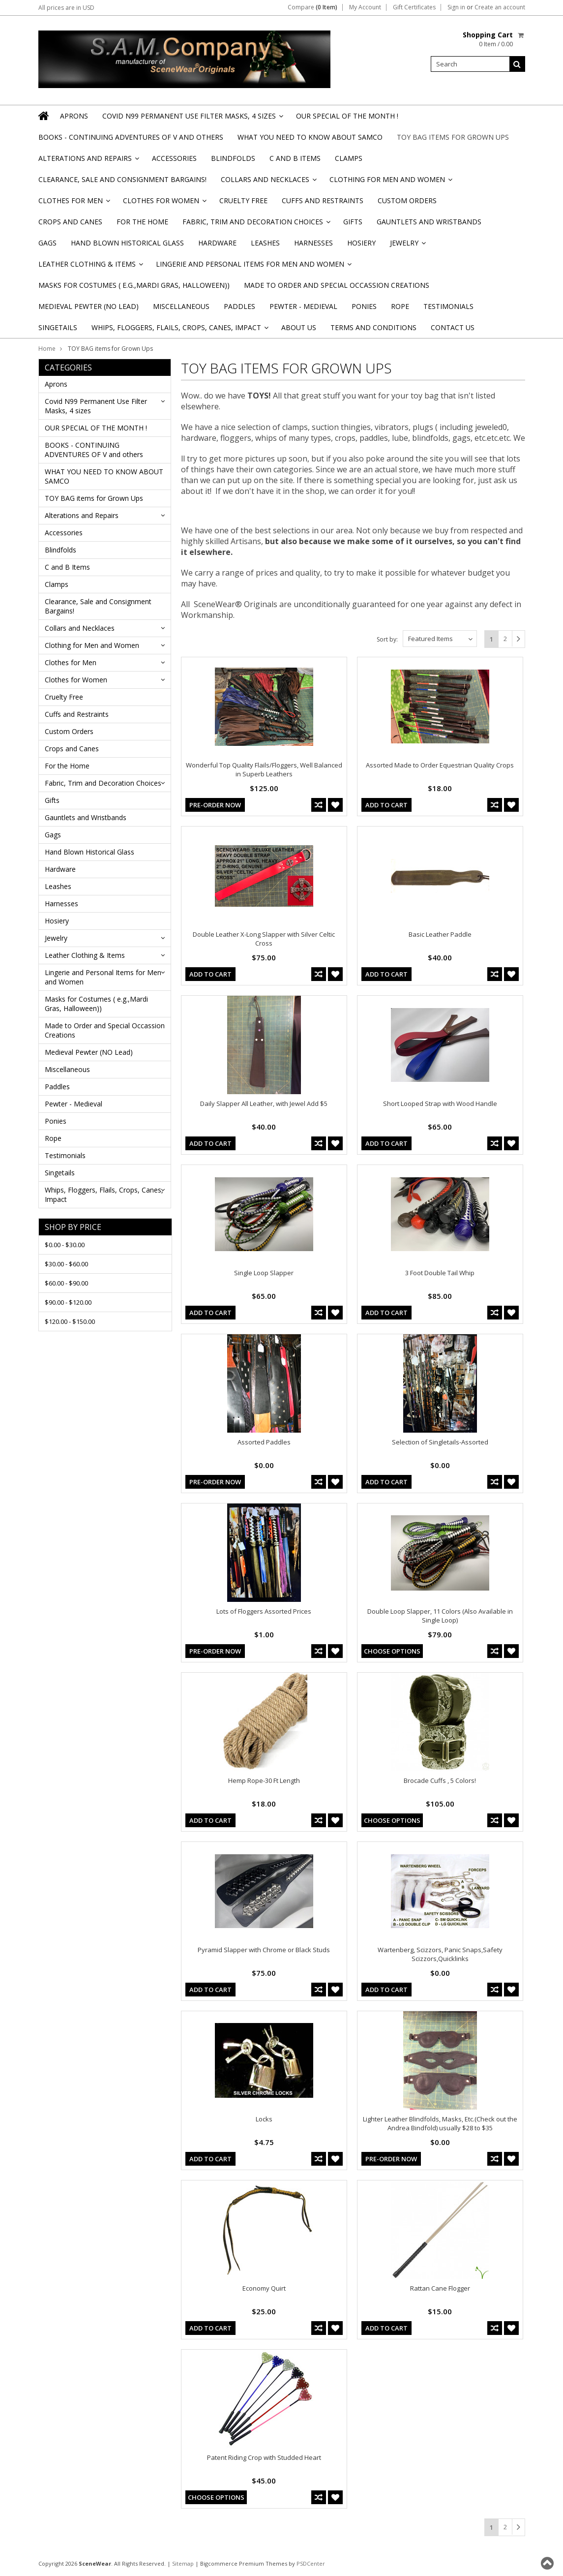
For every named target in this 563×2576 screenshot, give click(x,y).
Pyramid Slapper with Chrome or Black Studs (264, 1949)
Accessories (174, 158)
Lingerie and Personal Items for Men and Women (253, 267)
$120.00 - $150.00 (70, 1321)
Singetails (57, 327)
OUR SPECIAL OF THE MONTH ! (347, 116)
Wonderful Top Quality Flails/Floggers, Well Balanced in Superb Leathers (264, 769)
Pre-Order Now (215, 804)
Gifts (352, 221)
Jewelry (407, 245)
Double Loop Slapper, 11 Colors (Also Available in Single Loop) (440, 1616)
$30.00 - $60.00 (66, 1263)
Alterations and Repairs (88, 161)
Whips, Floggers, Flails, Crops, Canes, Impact (179, 330)
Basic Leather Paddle (440, 934)
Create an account (499, 7)
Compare (312, 7)
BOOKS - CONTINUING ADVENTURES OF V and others (130, 137)
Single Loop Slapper (264, 1272)
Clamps (348, 158)
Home (47, 348)
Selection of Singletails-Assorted (440, 1442)
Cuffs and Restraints (322, 200)
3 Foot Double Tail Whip (439, 1272)
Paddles (239, 306)
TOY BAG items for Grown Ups (453, 137)
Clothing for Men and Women (390, 182)
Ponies (364, 306)
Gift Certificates (414, 7)
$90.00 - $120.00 (68, 1302)
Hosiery (361, 242)
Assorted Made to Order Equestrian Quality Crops (440, 765)
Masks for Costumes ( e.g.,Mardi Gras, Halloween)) (134, 285)
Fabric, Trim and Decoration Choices (255, 224)
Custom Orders (407, 200)
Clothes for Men (73, 203)
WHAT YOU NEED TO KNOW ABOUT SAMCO (310, 137)
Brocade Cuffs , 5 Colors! (440, 1780)
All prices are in (66, 7)
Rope (400, 306)
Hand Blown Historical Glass (127, 242)
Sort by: (387, 639)
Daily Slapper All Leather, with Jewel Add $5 (263, 1103)
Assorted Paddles (264, 1442)
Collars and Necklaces (268, 182)
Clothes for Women (164, 203)
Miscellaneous (181, 306)
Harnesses (313, 242)
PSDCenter (310, 2563)
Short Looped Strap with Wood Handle (440, 1103)
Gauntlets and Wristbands (429, 221)
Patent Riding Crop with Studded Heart (264, 2457)
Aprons (74, 116)
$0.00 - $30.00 (65, 1244)
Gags (47, 242)
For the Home (142, 221)
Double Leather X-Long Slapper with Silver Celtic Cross (264, 939)
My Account (365, 7)
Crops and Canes (70, 221)
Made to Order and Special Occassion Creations (336, 285)
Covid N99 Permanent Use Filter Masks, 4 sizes (192, 118)
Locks (264, 2119)
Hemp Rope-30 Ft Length (264, 1780)
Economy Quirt (264, 2288)
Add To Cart (386, 804)
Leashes (265, 242)
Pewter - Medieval (303, 306)
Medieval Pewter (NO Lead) (88, 306)
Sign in (456, 7)
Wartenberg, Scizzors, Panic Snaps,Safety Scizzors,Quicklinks (440, 1954)
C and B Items (295, 158)
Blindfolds (233, 158)
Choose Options (392, 1651)
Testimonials (448, 306)
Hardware (217, 242)
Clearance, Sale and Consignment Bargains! (122, 179)
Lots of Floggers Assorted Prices (263, 1611)
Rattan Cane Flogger (440, 2288)
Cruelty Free (243, 200)
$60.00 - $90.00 (66, 1283)
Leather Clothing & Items (90, 267)
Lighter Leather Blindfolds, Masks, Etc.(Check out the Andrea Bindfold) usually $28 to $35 (440, 2123)
